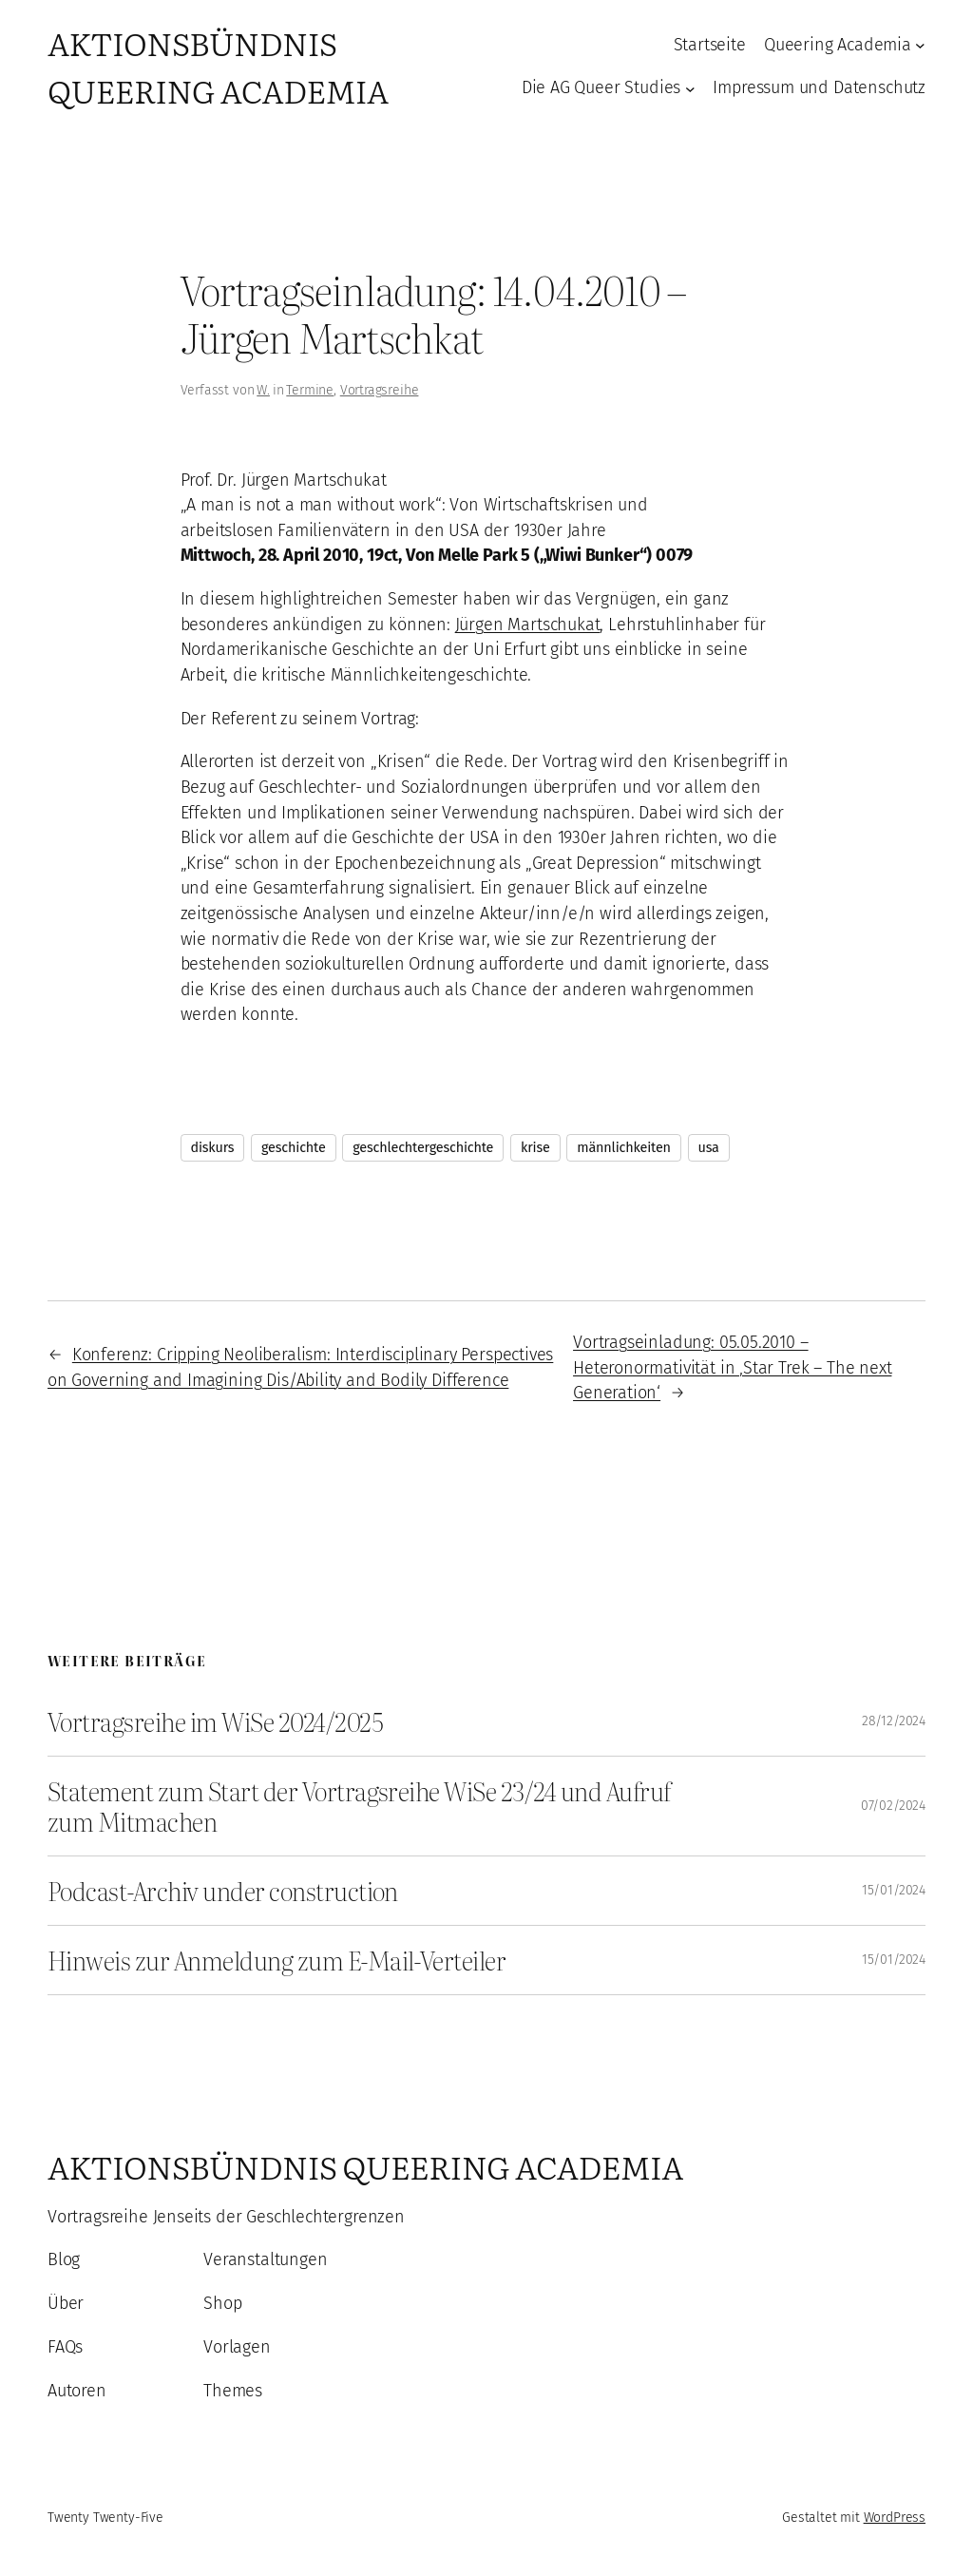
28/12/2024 (893, 1721)
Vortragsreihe (379, 390)
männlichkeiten (624, 1148)
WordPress (894, 2517)
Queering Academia (837, 44)
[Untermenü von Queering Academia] (920, 45)
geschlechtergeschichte (423, 1148)
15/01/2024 (893, 1890)
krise (535, 1148)
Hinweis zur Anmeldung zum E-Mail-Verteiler (277, 1960)
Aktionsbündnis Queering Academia (218, 66)
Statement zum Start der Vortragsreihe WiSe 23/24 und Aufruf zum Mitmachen (359, 1806)
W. (263, 390)
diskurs (213, 1148)
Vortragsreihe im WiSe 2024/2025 (215, 1721)
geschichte (293, 1148)
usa (708, 1148)
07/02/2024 (893, 1805)
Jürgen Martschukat (528, 624)
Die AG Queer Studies (601, 87)
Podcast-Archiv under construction (223, 1890)
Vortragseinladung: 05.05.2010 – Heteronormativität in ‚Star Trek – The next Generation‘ (732, 1367)
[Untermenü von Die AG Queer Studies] (690, 88)
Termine (310, 390)
